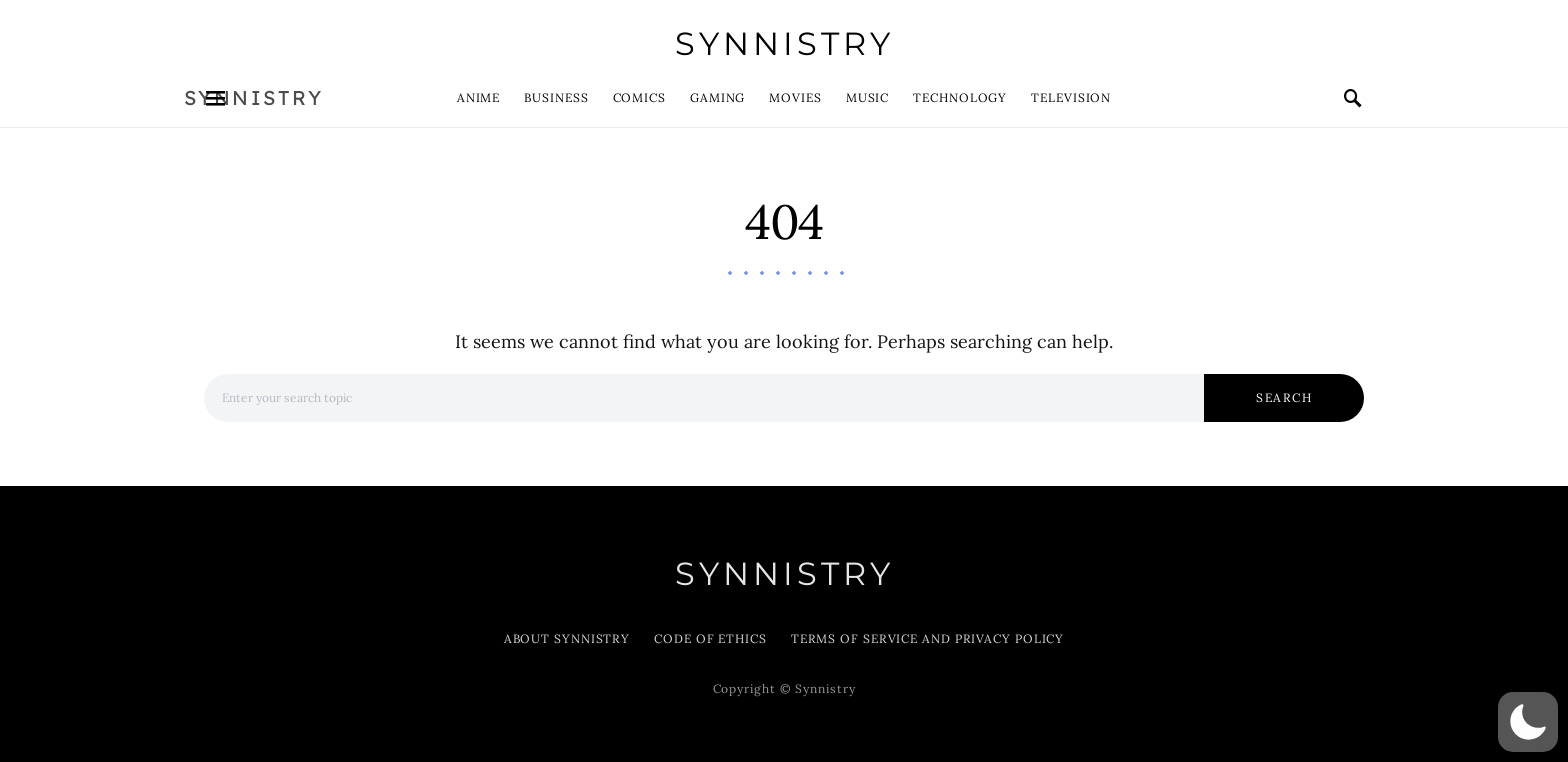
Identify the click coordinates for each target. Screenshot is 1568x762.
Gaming (717, 97)
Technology (960, 97)
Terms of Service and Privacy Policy (928, 638)
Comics (639, 97)
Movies (795, 97)
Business (556, 97)
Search (1284, 397)
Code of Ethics (710, 638)
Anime (479, 97)
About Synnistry (567, 638)
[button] (1528, 722)
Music (868, 97)
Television (1071, 97)
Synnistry (784, 43)
